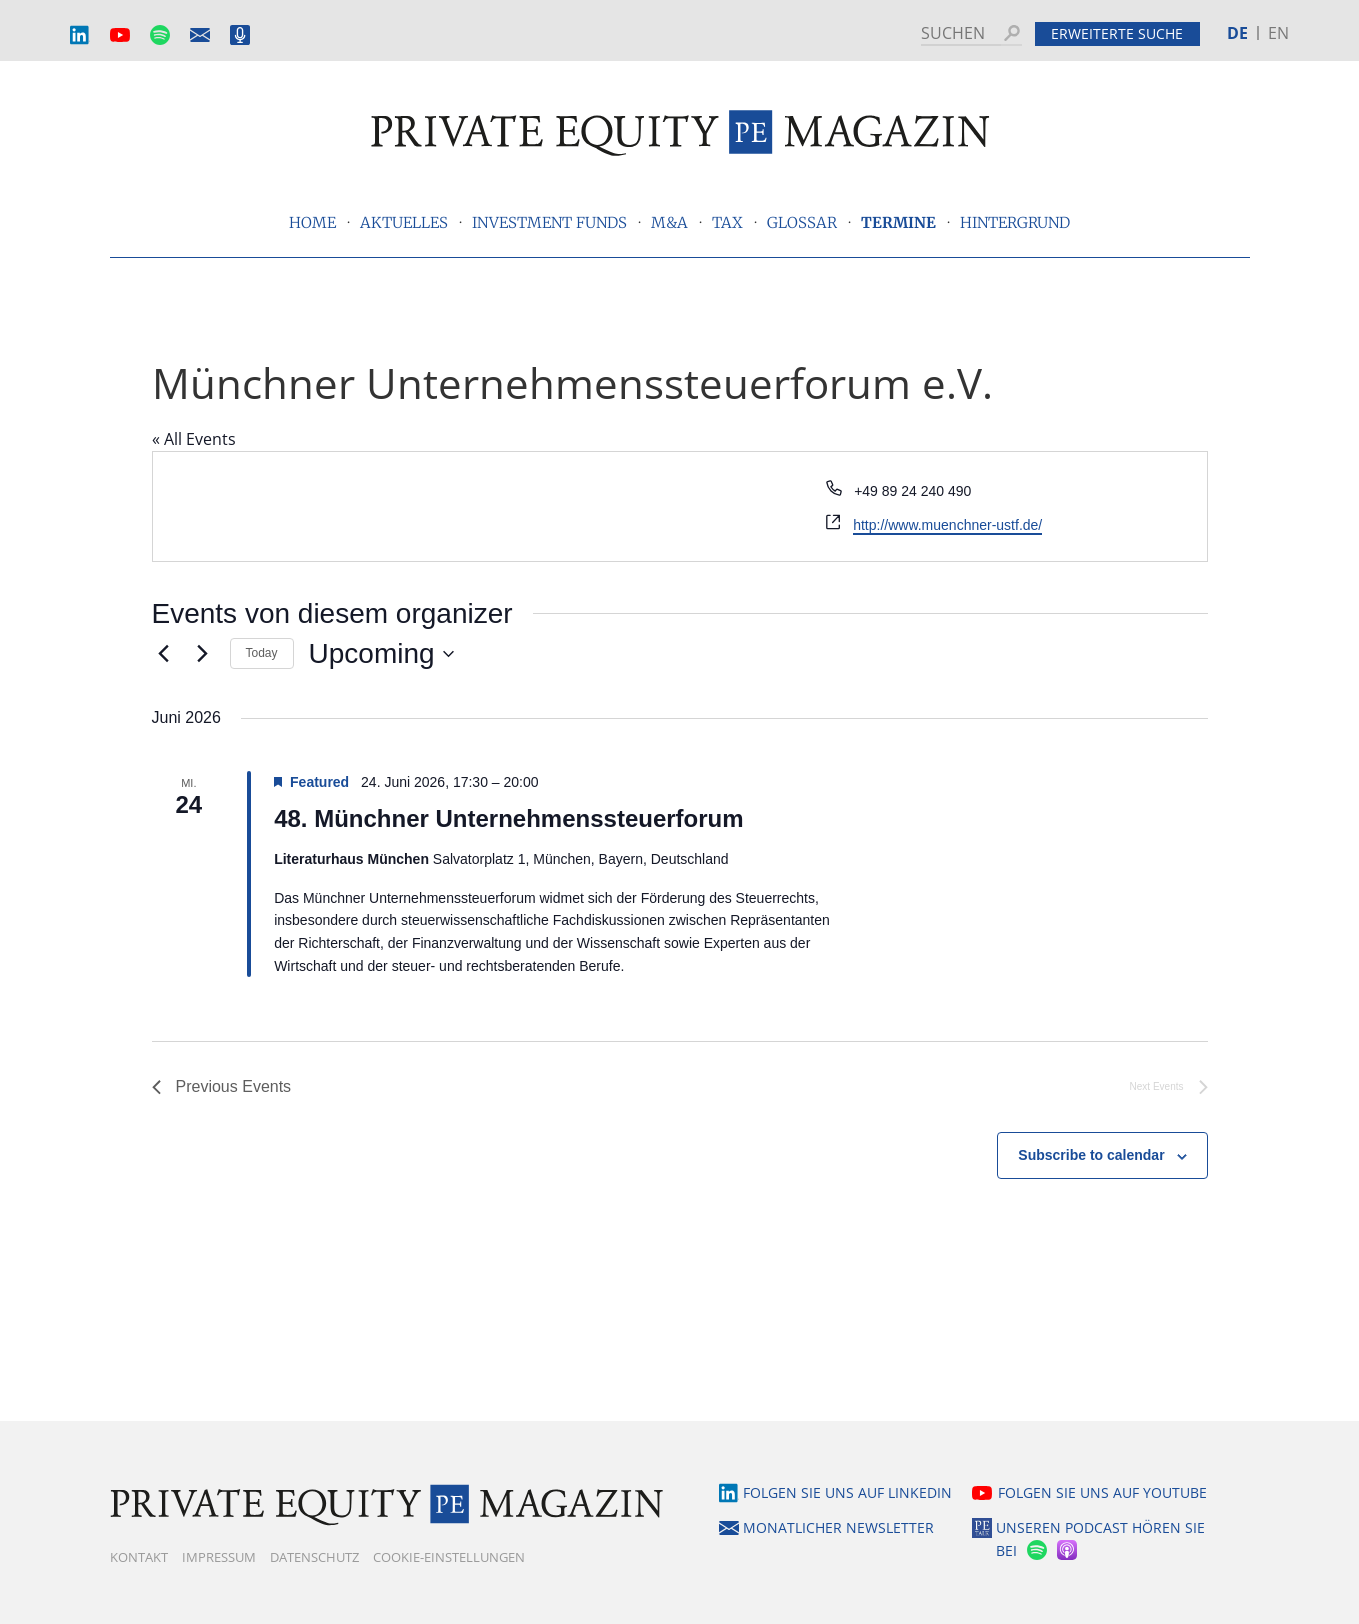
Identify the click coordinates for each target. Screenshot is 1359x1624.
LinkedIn (80, 35)
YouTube (120, 35)
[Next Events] (203, 654)
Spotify (160, 35)
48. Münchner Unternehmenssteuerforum (508, 818)
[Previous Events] (164, 654)
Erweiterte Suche (1117, 33)
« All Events (194, 439)
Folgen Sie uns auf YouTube (1102, 1492)
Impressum (219, 1557)
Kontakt (139, 1557)
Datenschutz (314, 1557)
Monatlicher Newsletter (200, 35)
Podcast (240, 35)
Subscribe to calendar (1091, 1155)
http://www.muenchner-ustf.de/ (947, 525)
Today (262, 653)
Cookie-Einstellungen (449, 1557)
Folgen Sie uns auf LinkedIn (847, 1492)
